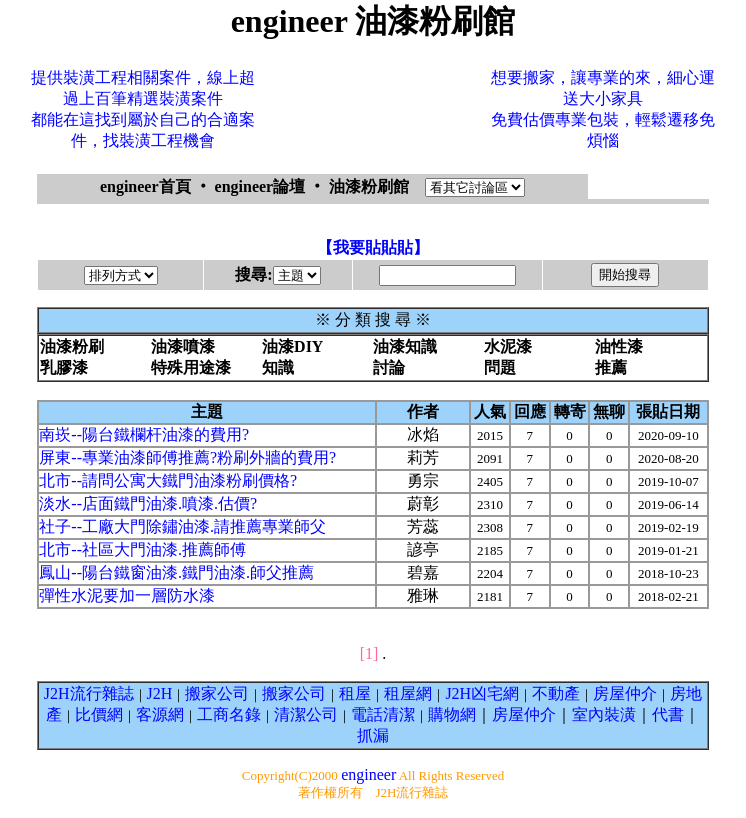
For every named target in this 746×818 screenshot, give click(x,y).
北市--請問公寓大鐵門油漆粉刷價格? (168, 480)
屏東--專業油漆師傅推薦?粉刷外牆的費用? (187, 457)
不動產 (556, 693)
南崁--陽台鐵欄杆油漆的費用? (144, 434)
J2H (160, 693)
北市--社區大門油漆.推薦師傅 (142, 549)
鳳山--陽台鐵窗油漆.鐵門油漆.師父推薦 (176, 572)
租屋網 (408, 693)
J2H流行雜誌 (89, 693)
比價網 (99, 714)
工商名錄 (229, 714)
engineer (368, 774)
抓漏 (373, 735)
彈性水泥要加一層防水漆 (127, 595)
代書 (668, 714)
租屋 (355, 693)
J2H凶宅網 (482, 693)
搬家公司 (217, 693)
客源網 (160, 714)
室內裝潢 (604, 714)
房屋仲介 (625, 693)
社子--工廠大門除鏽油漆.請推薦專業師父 (182, 526)
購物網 (452, 714)
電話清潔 (383, 714)
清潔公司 (306, 714)
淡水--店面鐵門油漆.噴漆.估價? (148, 503)
